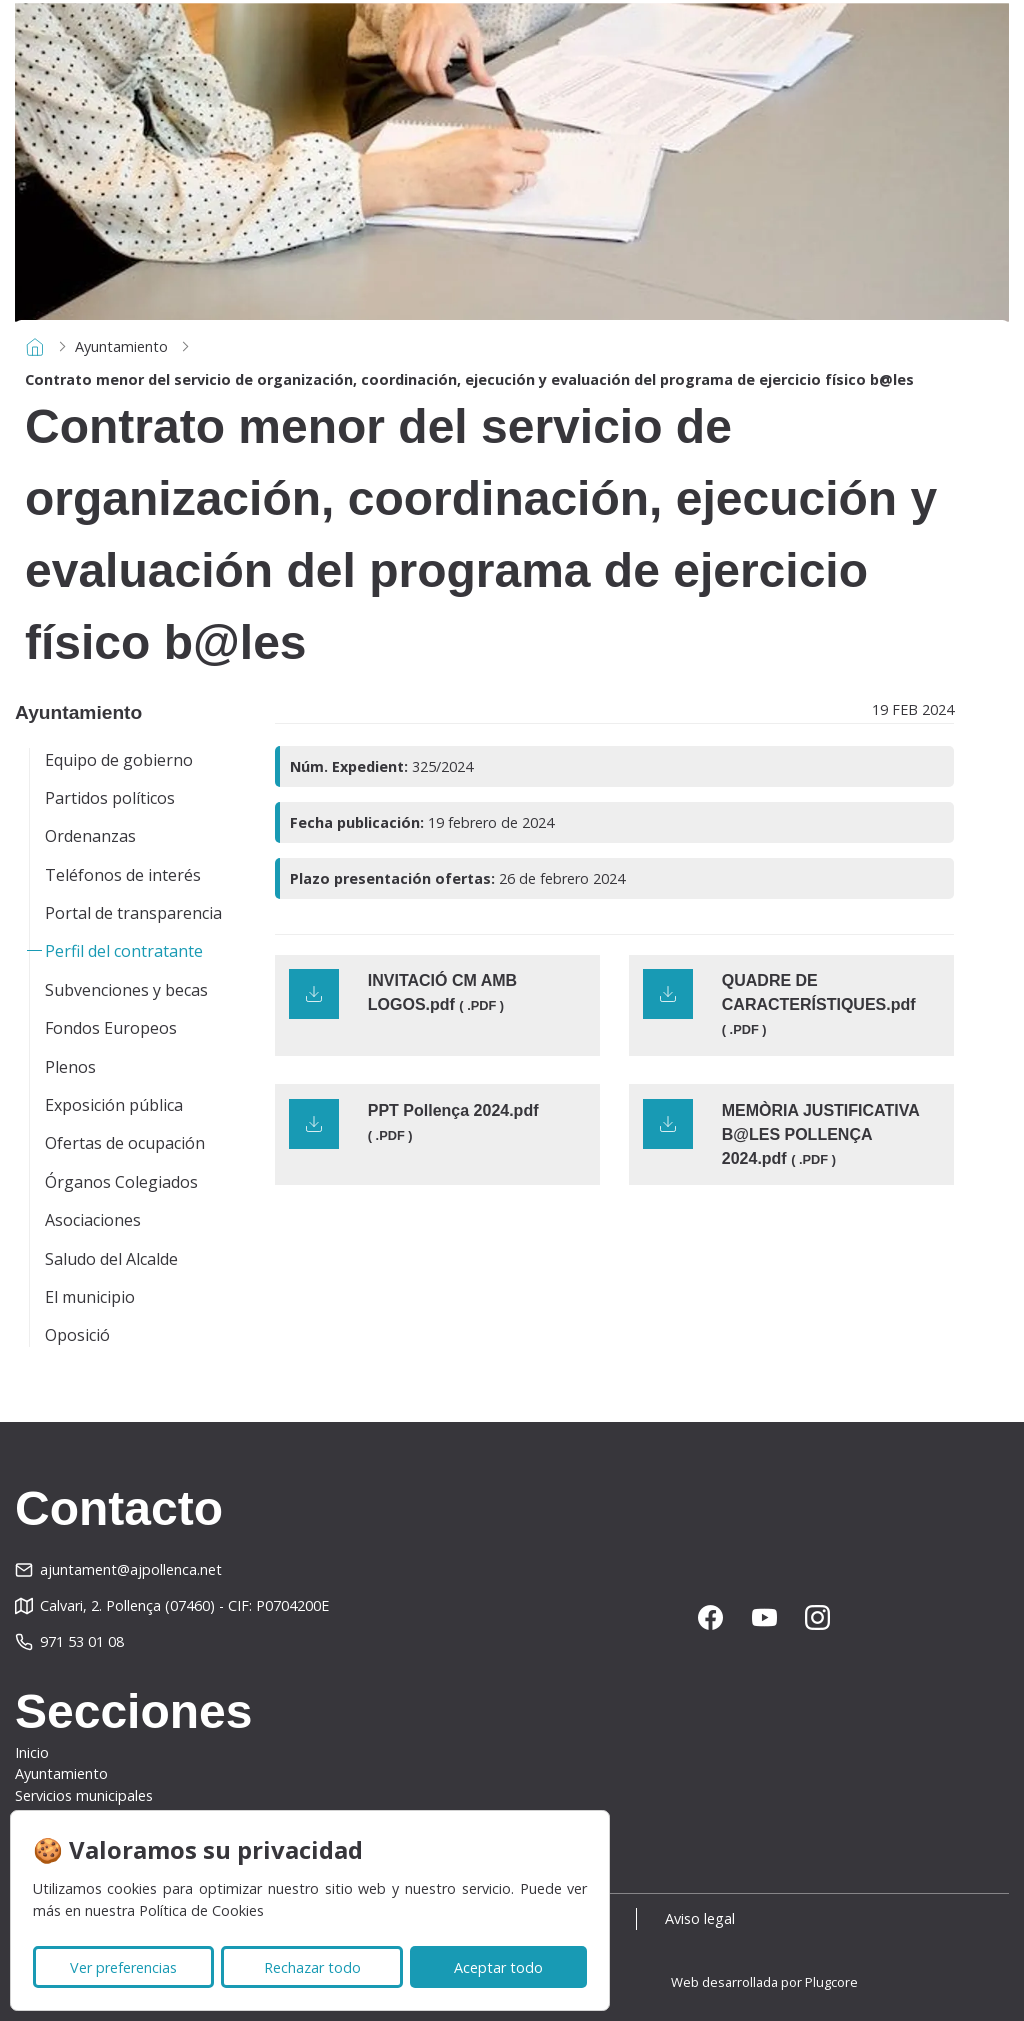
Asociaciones (93, 1220)
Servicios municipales (84, 1795)
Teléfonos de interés (123, 875)
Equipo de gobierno (119, 760)
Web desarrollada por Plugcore (764, 1982)
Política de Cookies (201, 1910)
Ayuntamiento (121, 346)
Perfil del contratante (124, 951)
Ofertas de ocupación (125, 1143)
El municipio (90, 1297)
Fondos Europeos (111, 1028)
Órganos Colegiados (121, 1182)
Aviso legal (703, 1918)
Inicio (32, 1752)
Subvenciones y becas (126, 990)
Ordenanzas (90, 836)
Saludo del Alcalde (111, 1259)
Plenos (70, 1067)
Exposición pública (114, 1105)
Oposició (77, 1335)
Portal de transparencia (133, 913)
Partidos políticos (110, 798)
